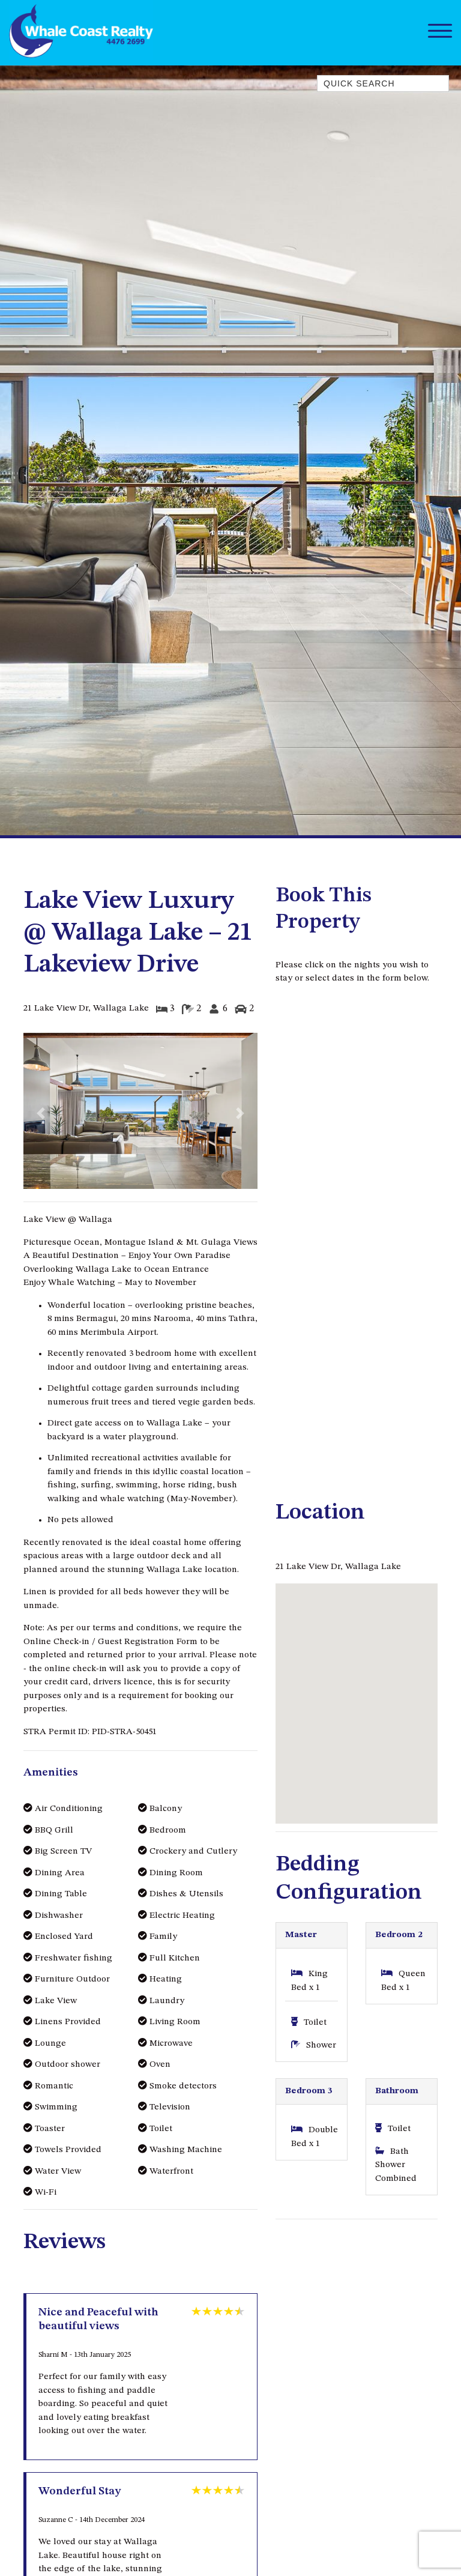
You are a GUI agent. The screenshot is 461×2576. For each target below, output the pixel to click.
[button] (41, 1113)
